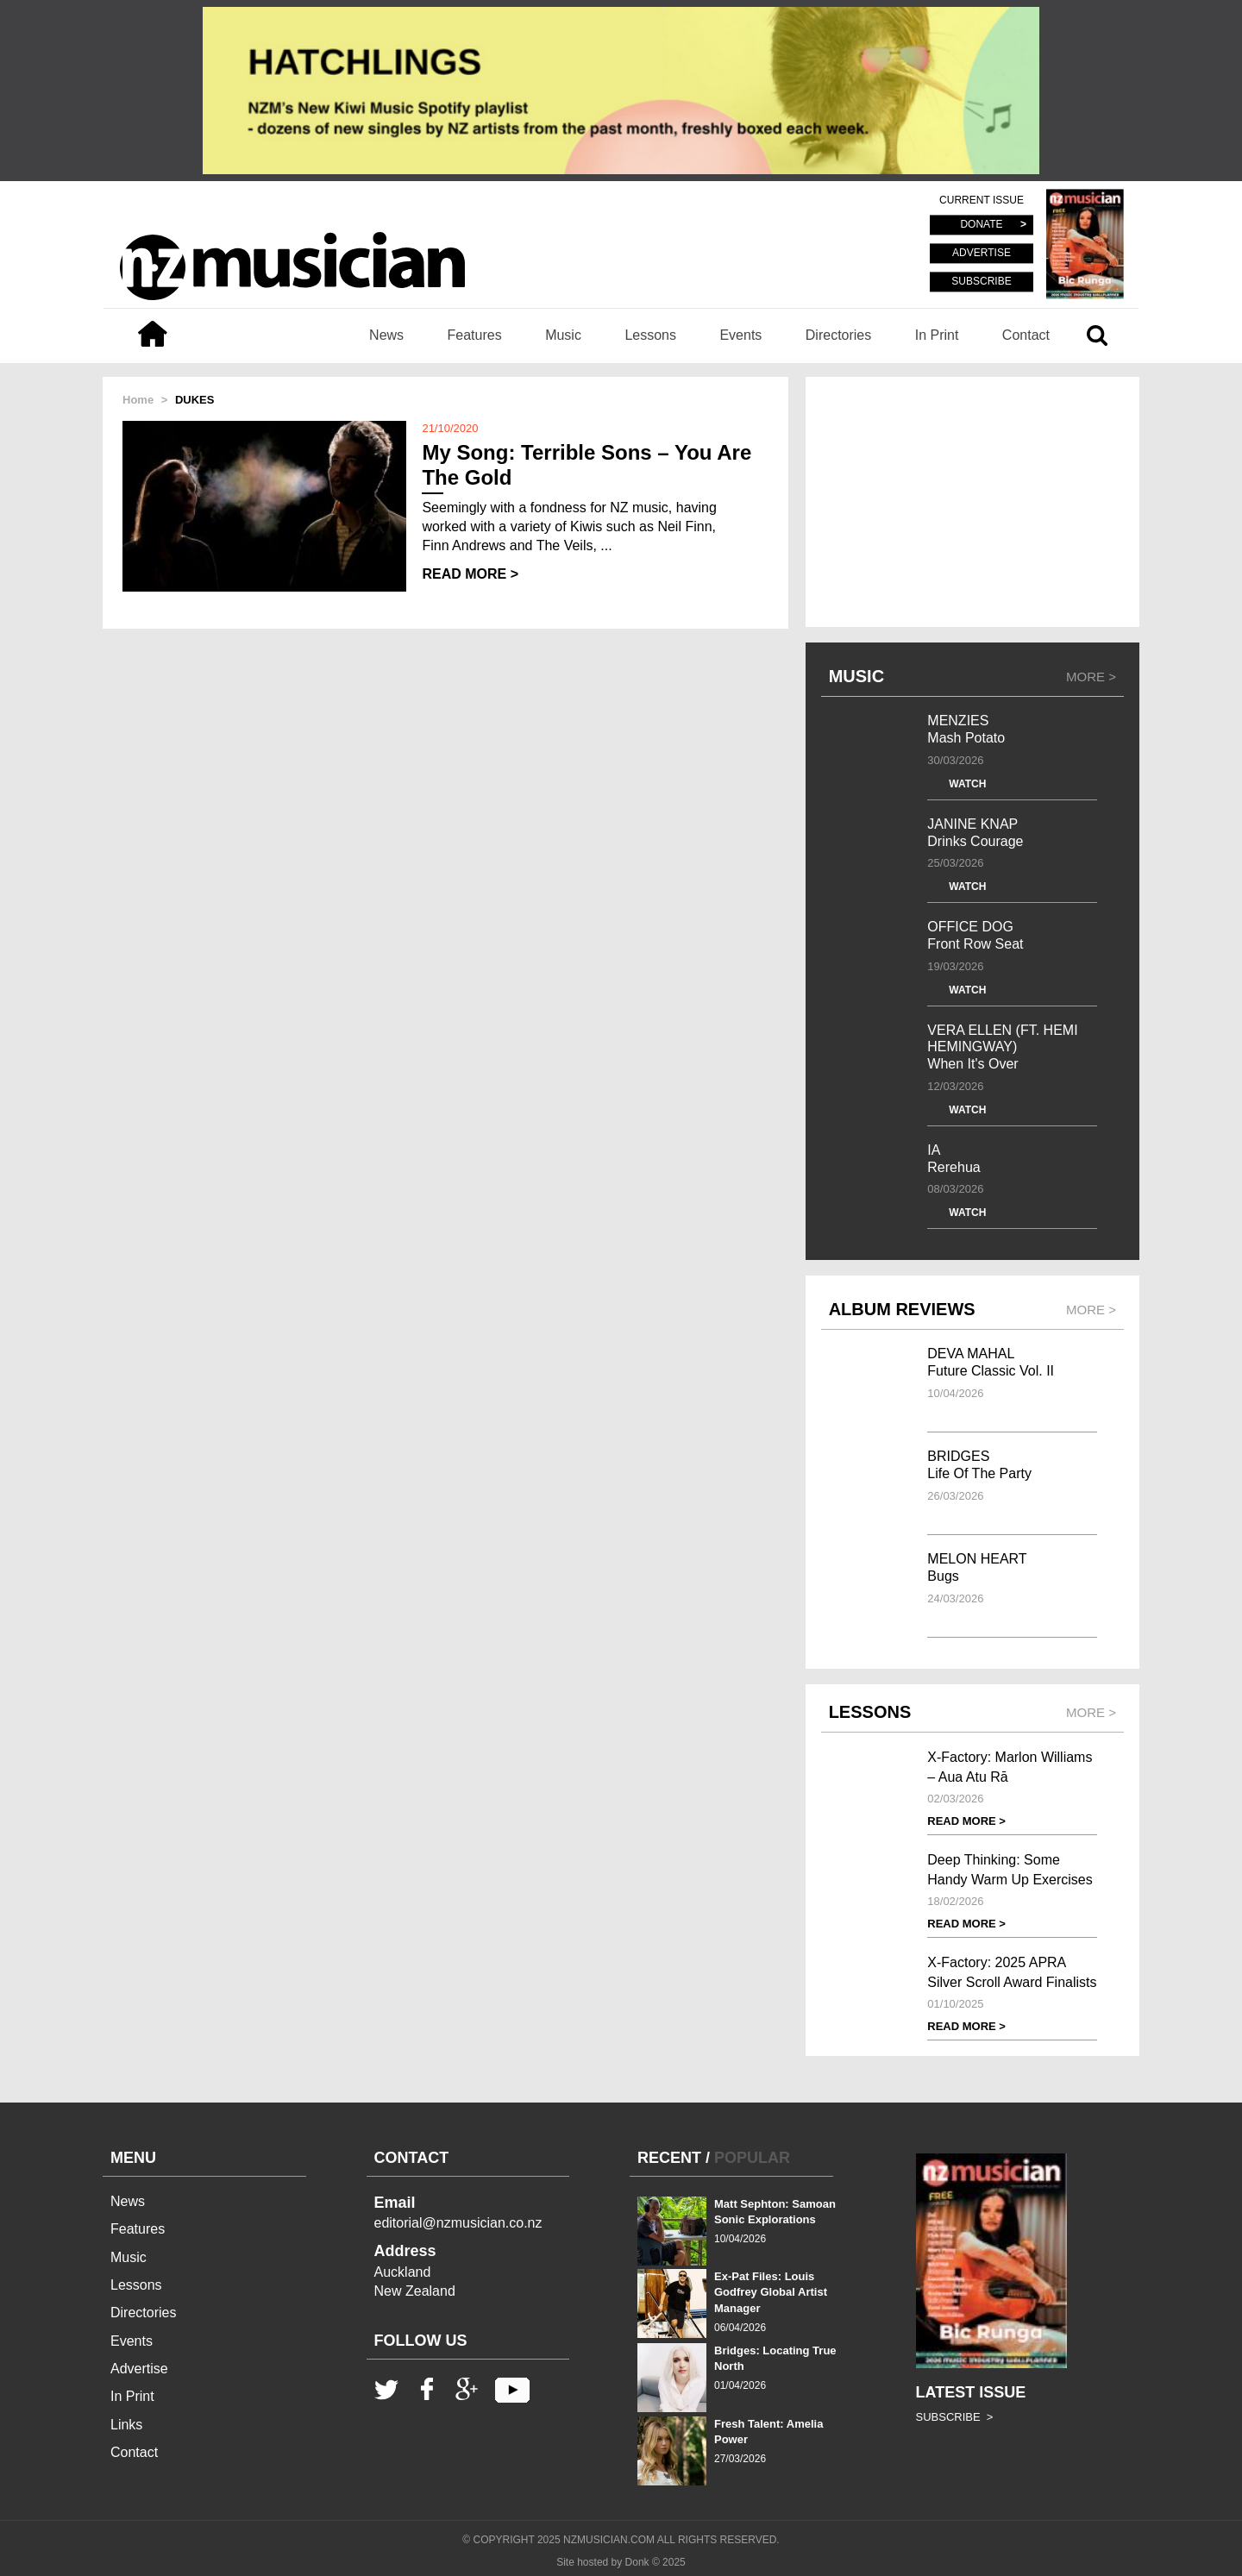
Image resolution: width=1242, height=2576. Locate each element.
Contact (1026, 335)
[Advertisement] (972, 502)
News (386, 335)
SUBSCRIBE (981, 281)
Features (475, 335)
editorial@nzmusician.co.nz (458, 2223)
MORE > (1091, 676)
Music (563, 335)
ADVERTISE (981, 254)
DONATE (981, 225)
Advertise (139, 2368)
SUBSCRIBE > (955, 2416)
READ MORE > (470, 574)
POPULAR (752, 2157)
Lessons (650, 335)
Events (740, 335)
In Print (937, 335)
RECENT (669, 2157)
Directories (838, 335)
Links (126, 2424)
